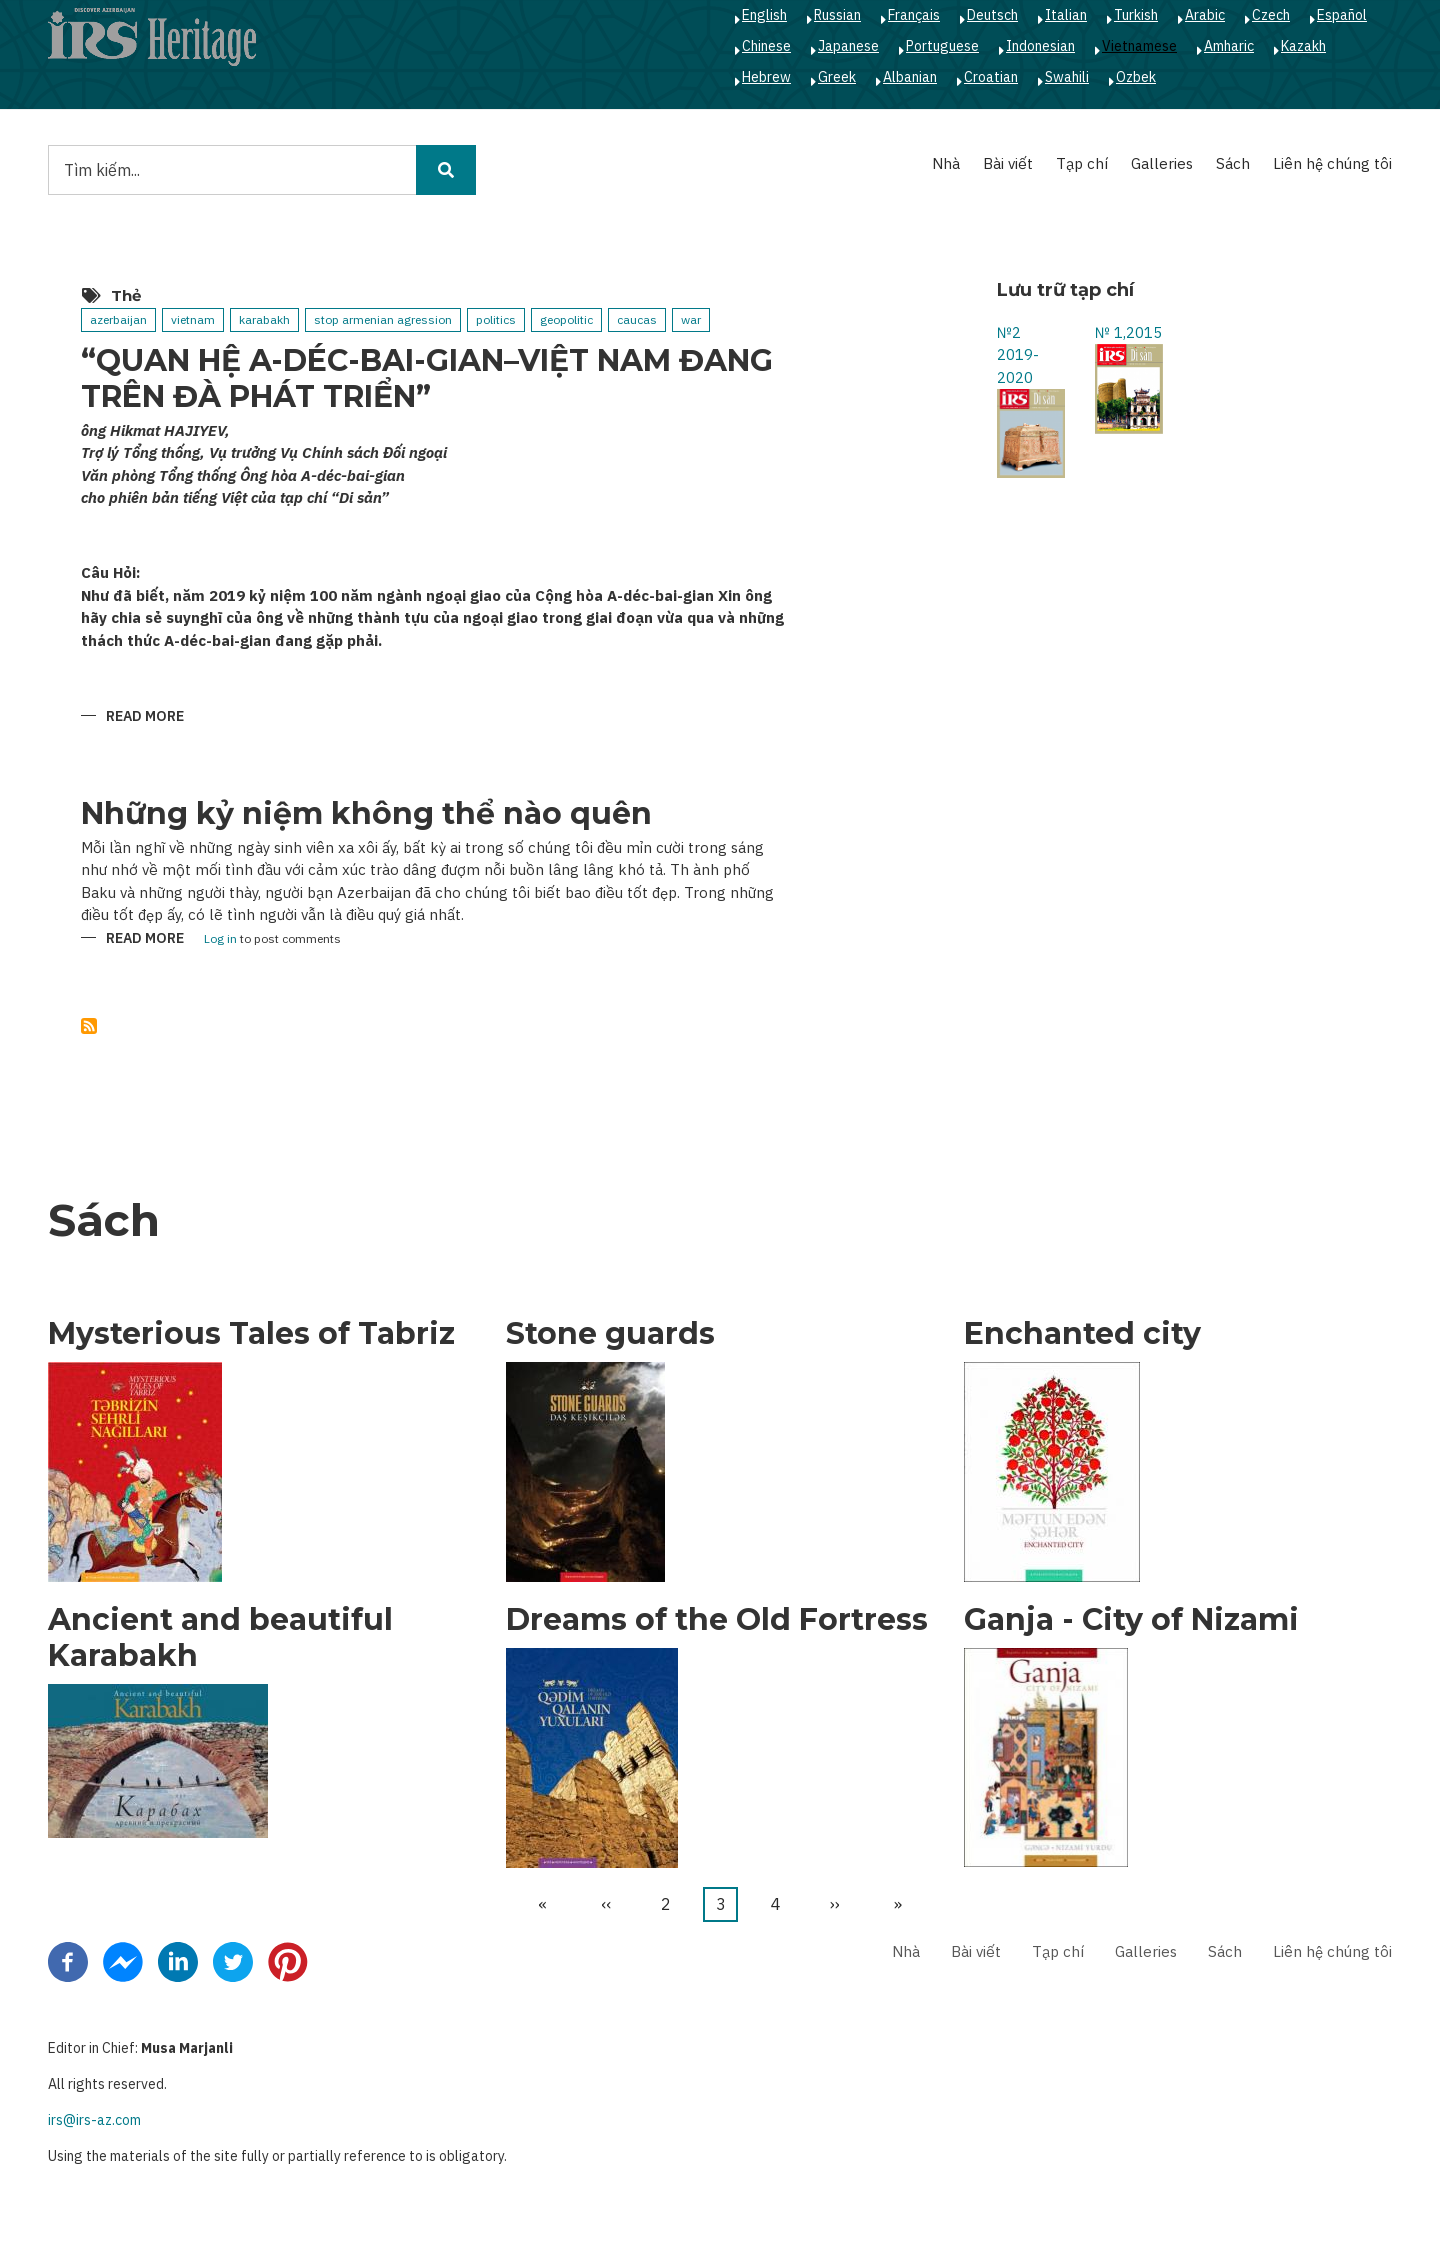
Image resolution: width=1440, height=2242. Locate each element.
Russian (837, 15)
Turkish (1136, 15)
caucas (637, 319)
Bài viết (1008, 163)
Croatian (991, 77)
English (764, 15)
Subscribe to (89, 1026)
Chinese (766, 46)
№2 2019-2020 (1018, 355)
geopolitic (566, 319)
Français (914, 15)
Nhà (946, 163)
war (691, 319)
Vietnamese (1139, 46)
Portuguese (942, 46)
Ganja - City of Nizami (1131, 1620)
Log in (220, 939)
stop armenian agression (383, 319)
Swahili (1067, 77)
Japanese (848, 46)
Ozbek (1136, 77)
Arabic (1205, 15)
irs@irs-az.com (94, 2120)
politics (496, 319)
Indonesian (1040, 46)
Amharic (1229, 46)
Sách (1233, 163)
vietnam (193, 319)
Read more (145, 717)
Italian (1066, 15)
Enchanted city (1082, 1334)
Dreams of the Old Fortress (717, 1620)
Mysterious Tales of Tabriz (251, 1334)
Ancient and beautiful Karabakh (220, 1638)
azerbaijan (118, 319)
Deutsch (992, 15)
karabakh (264, 319)
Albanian (910, 77)
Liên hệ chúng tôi (1332, 163)
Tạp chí (1082, 163)
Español (1342, 15)
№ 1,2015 (1128, 332)
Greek (837, 77)
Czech (1271, 15)
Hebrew (766, 77)
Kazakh (1303, 46)
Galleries (1162, 163)
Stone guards (610, 1334)
